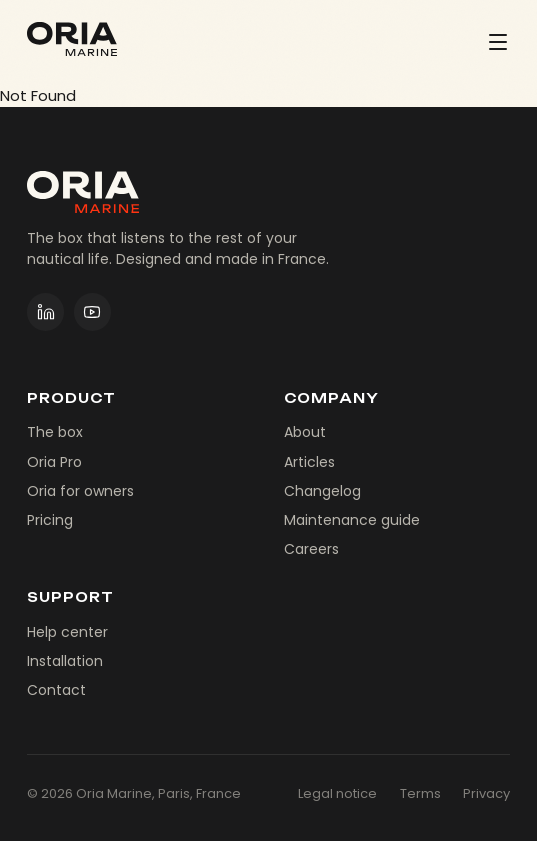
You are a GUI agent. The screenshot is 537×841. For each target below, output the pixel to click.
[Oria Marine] (72, 39)
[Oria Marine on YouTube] (93, 312)
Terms (420, 794)
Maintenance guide (352, 520)
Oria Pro (54, 462)
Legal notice (337, 794)
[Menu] (498, 41)
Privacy (486, 794)
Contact (56, 690)
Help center (67, 632)
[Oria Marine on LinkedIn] (46, 312)
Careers (311, 549)
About (305, 432)
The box (55, 432)
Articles (309, 462)
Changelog (322, 491)
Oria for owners (80, 491)
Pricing (50, 520)
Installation (65, 661)
